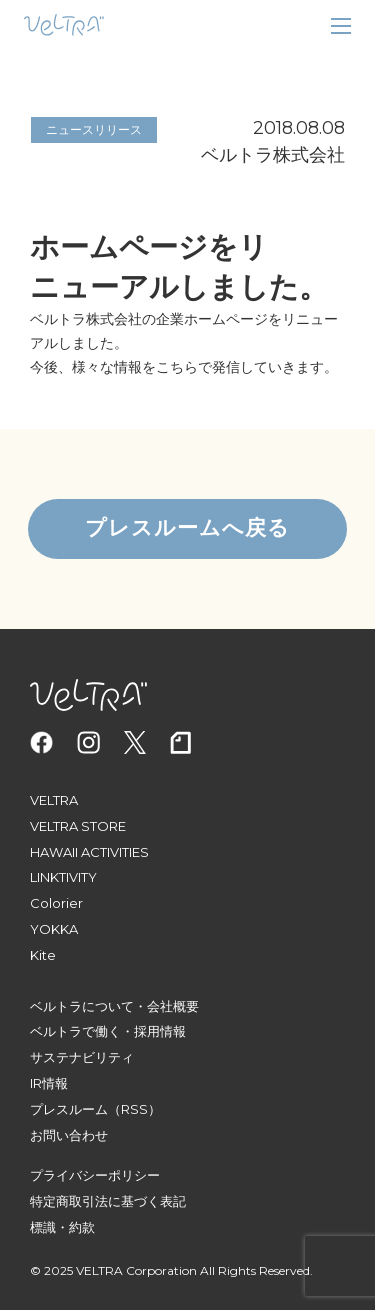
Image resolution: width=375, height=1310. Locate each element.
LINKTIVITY (63, 877)
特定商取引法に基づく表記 (108, 1201)
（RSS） (134, 1109)
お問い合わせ (69, 1135)
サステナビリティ (82, 1057)
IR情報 (49, 1083)
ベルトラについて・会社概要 (114, 1006)
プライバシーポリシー (95, 1175)
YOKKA (54, 929)
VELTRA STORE (78, 826)
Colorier (56, 903)
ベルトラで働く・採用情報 (108, 1031)
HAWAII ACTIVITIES (89, 852)
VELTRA (54, 800)
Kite (43, 955)
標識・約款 (62, 1227)
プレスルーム (69, 1109)
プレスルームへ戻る (187, 528)
